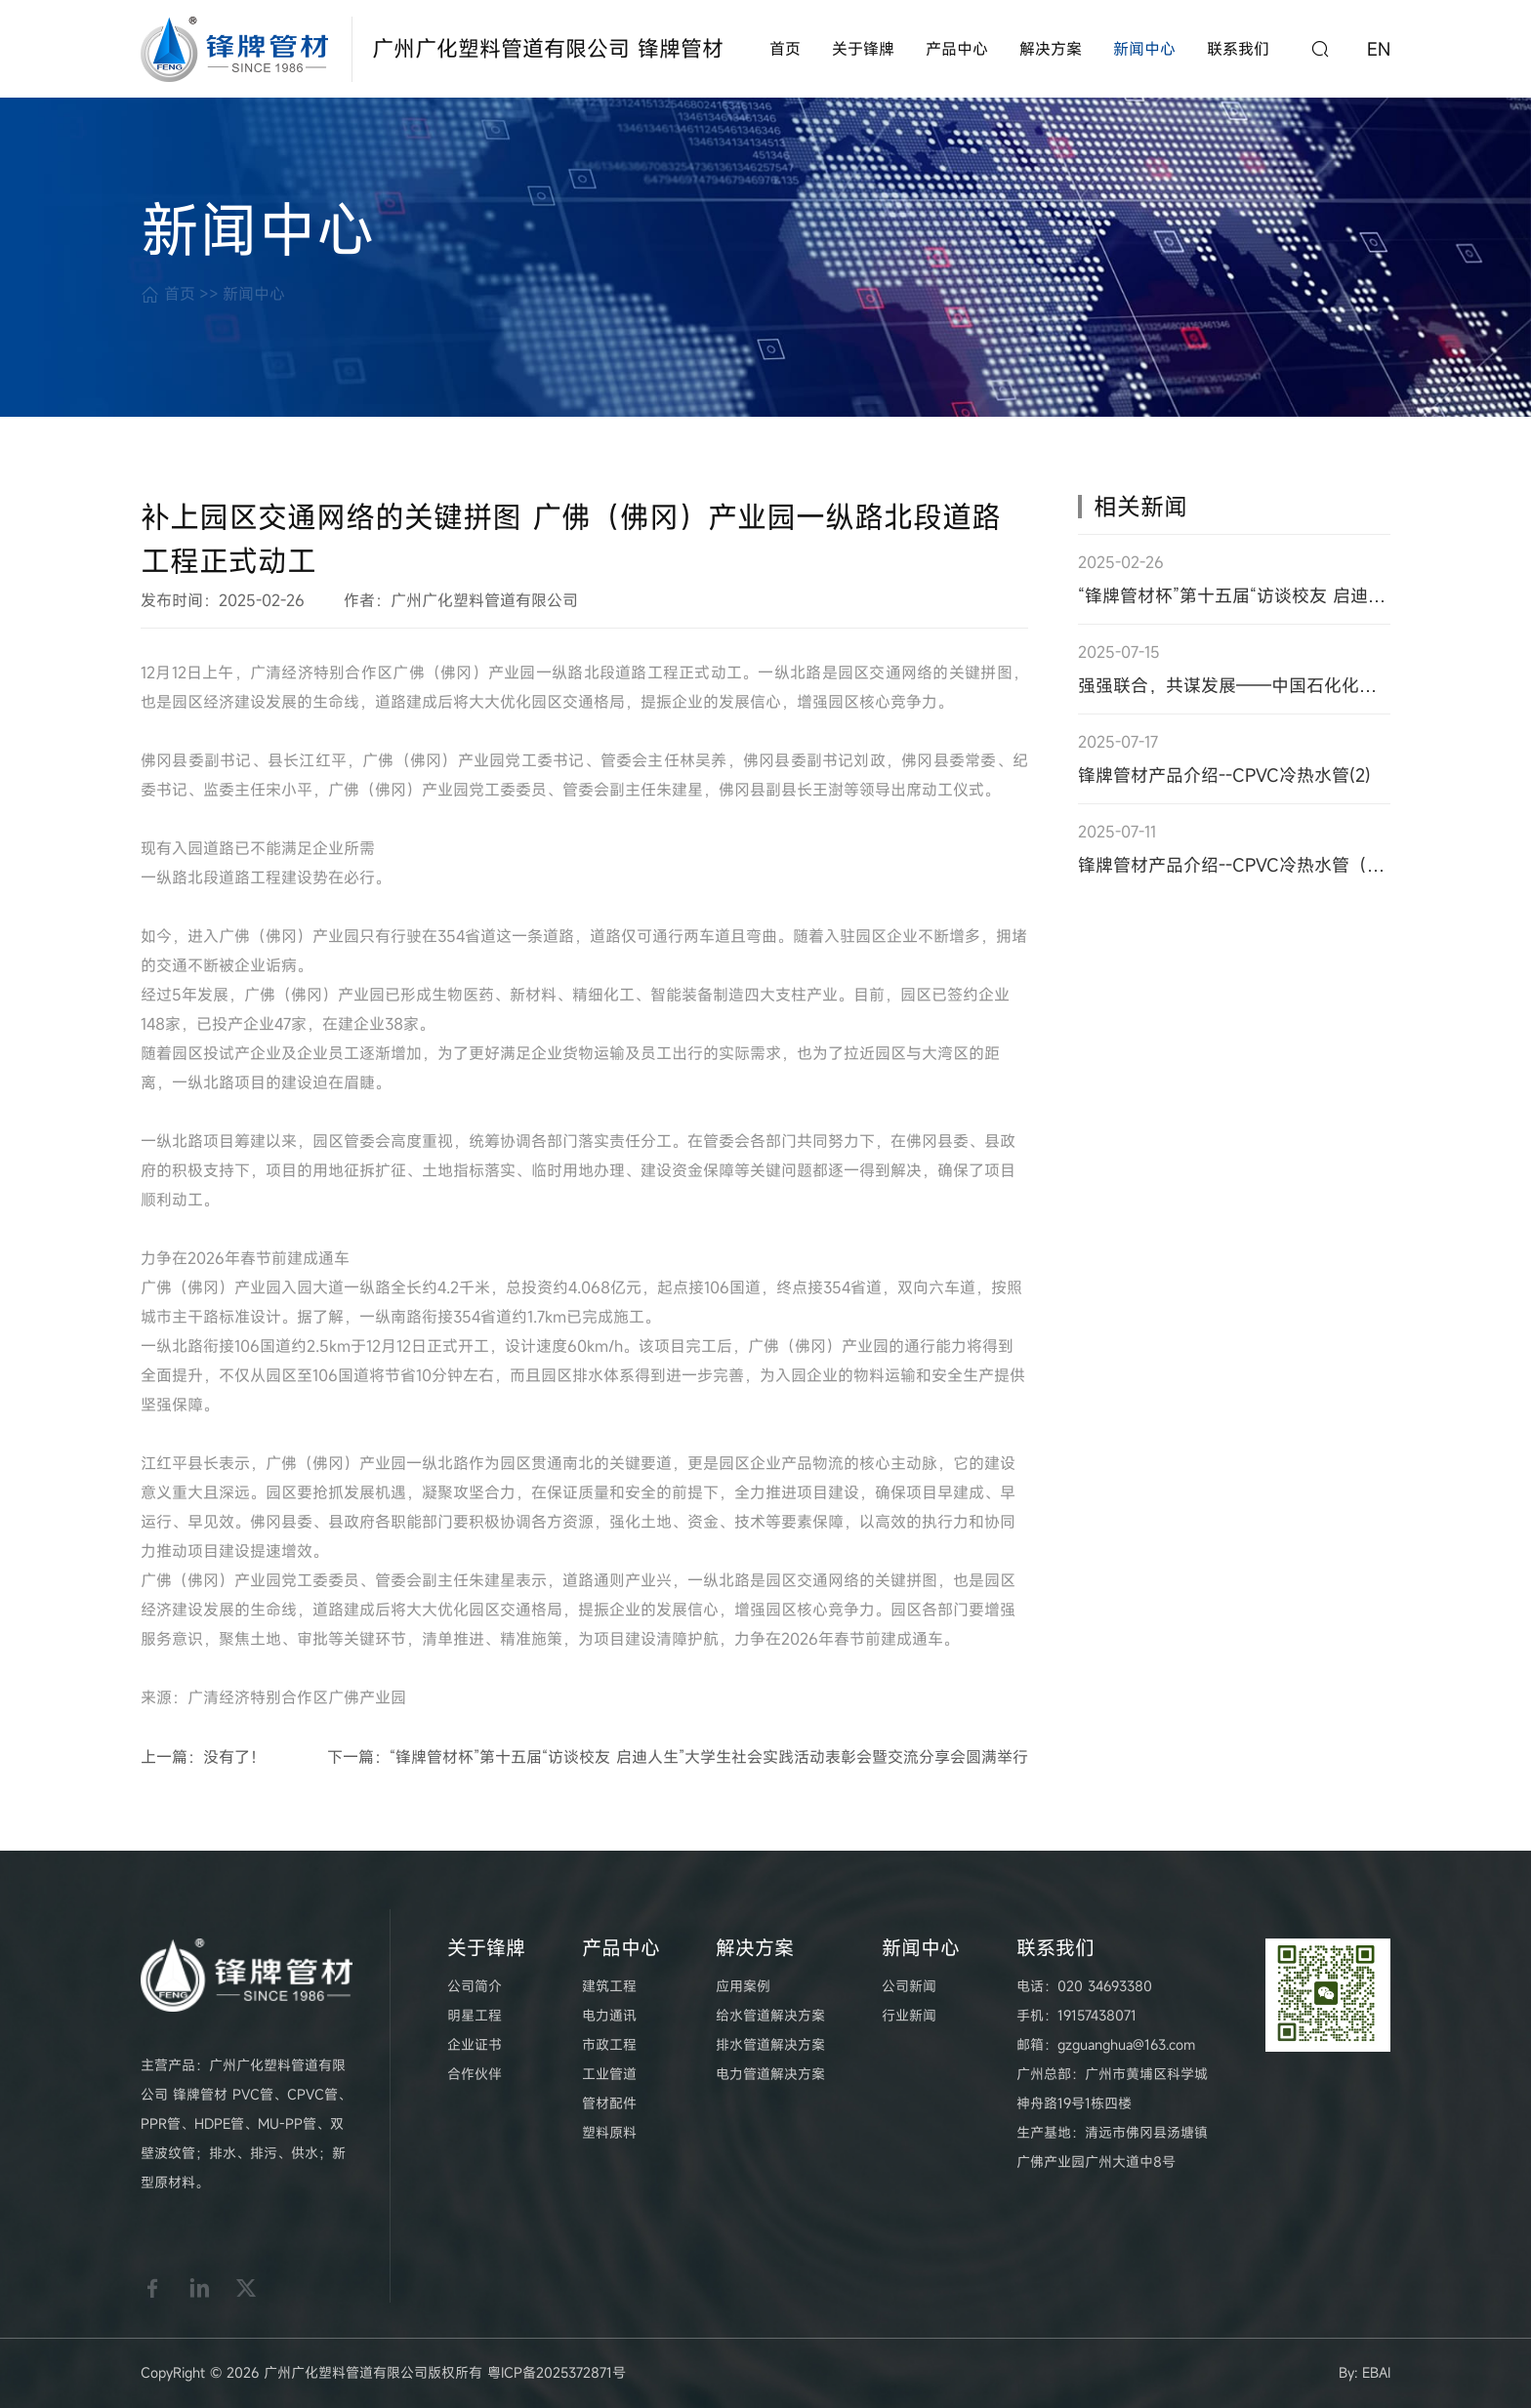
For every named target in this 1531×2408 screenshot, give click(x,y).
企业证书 (474, 2044)
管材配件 (609, 2103)
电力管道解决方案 (770, 2073)
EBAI (1376, 2372)
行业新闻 (909, 2015)
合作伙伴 (474, 2073)
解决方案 (1050, 49)
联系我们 (1238, 49)
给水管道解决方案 (770, 2015)
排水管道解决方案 (770, 2044)
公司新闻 (909, 1986)
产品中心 (957, 49)
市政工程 (609, 2044)
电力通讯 (609, 2015)
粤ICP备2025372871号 (556, 2372)
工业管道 (609, 2073)
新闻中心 (1144, 49)
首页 (785, 49)
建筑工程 (609, 1986)
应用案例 (743, 1986)
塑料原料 (609, 2132)
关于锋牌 (863, 49)
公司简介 (474, 1986)
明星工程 (474, 2015)
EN (1378, 49)
